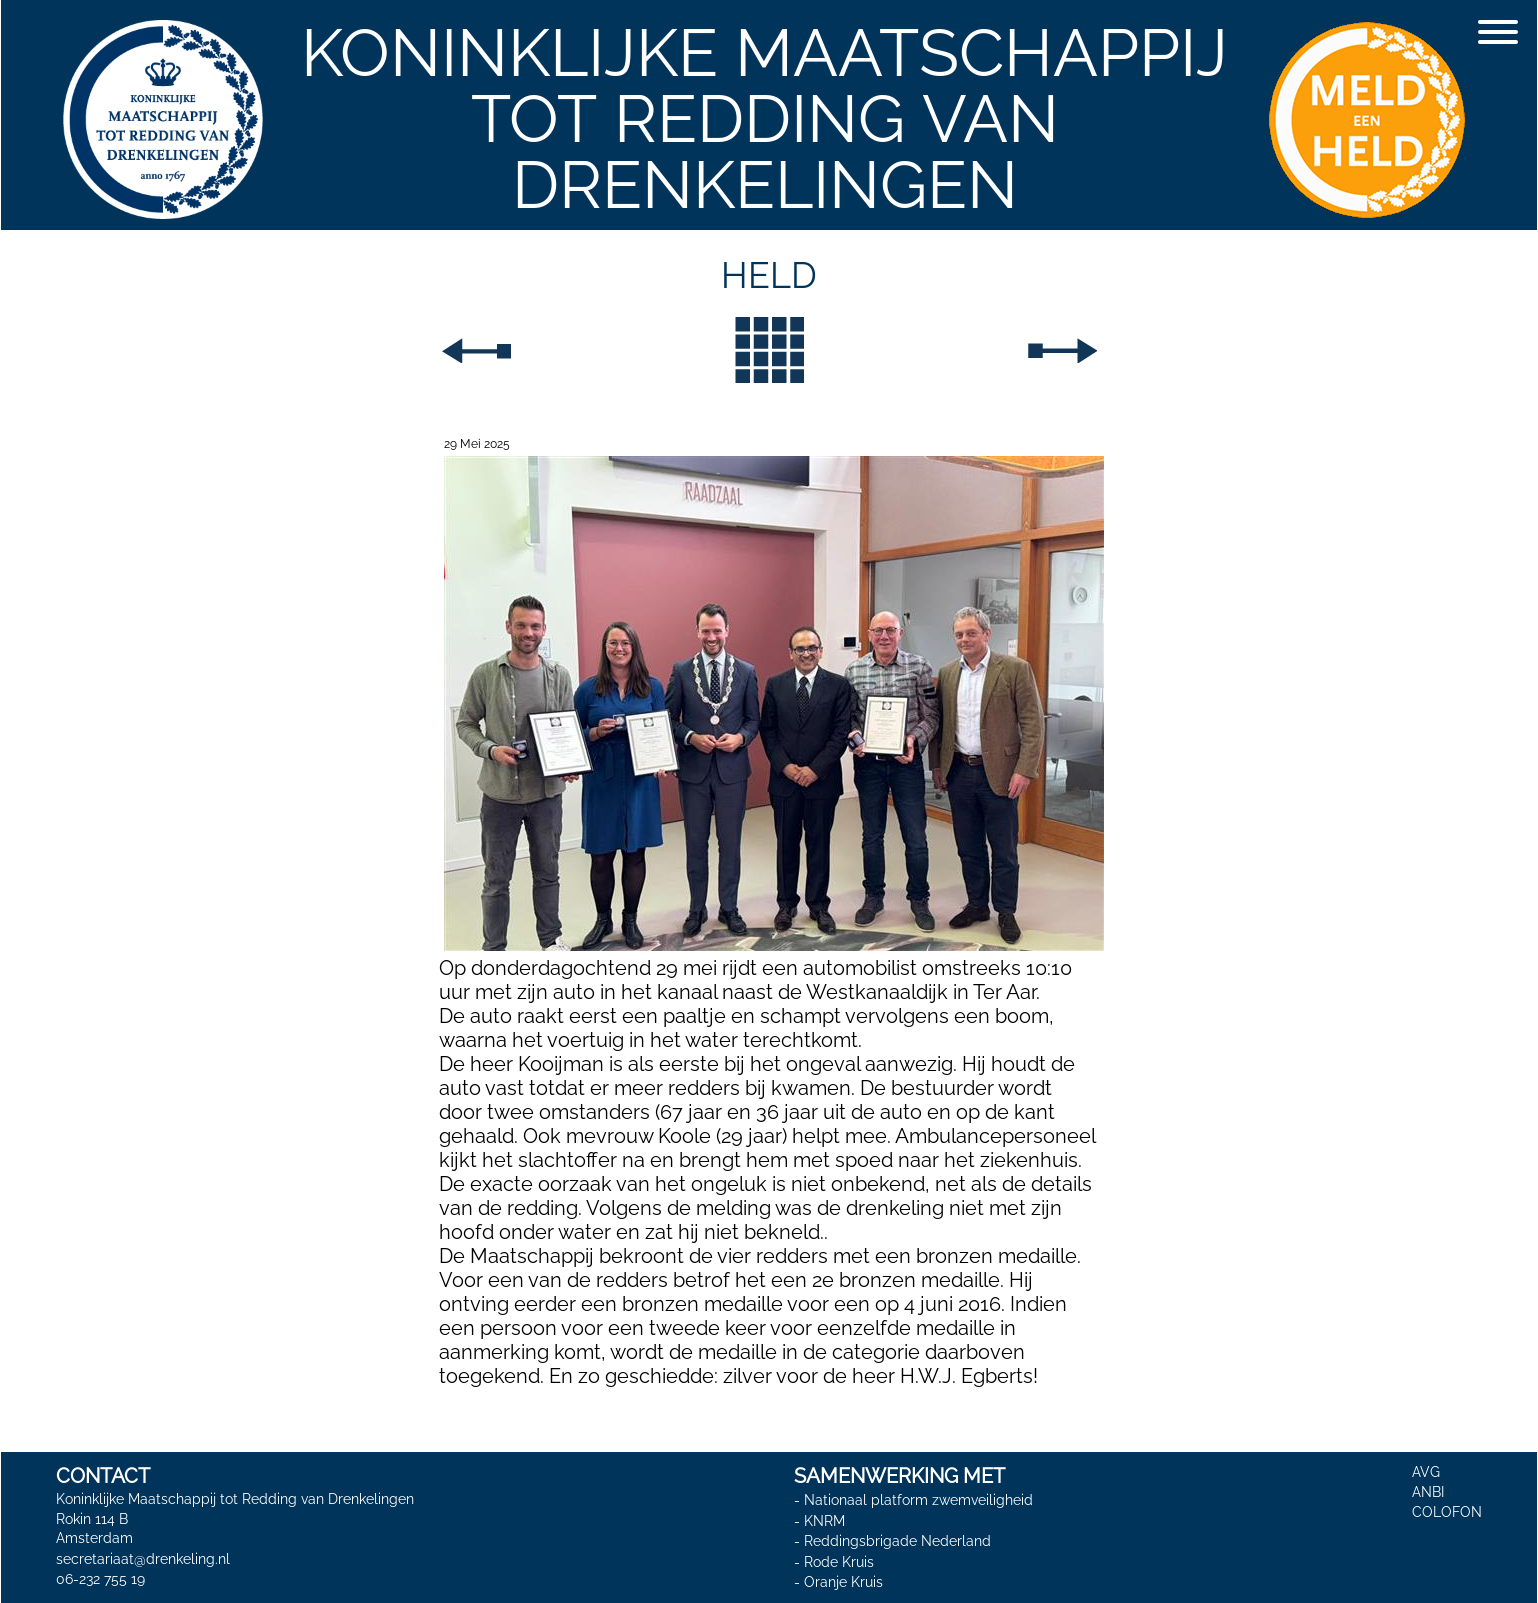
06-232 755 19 (100, 1579)
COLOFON (1447, 1512)
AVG (1426, 1472)
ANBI (1428, 1492)
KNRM (824, 1521)
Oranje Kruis (843, 1583)
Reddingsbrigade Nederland (897, 1541)
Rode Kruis (839, 1562)
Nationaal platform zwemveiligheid (918, 1500)
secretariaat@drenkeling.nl (143, 1559)
